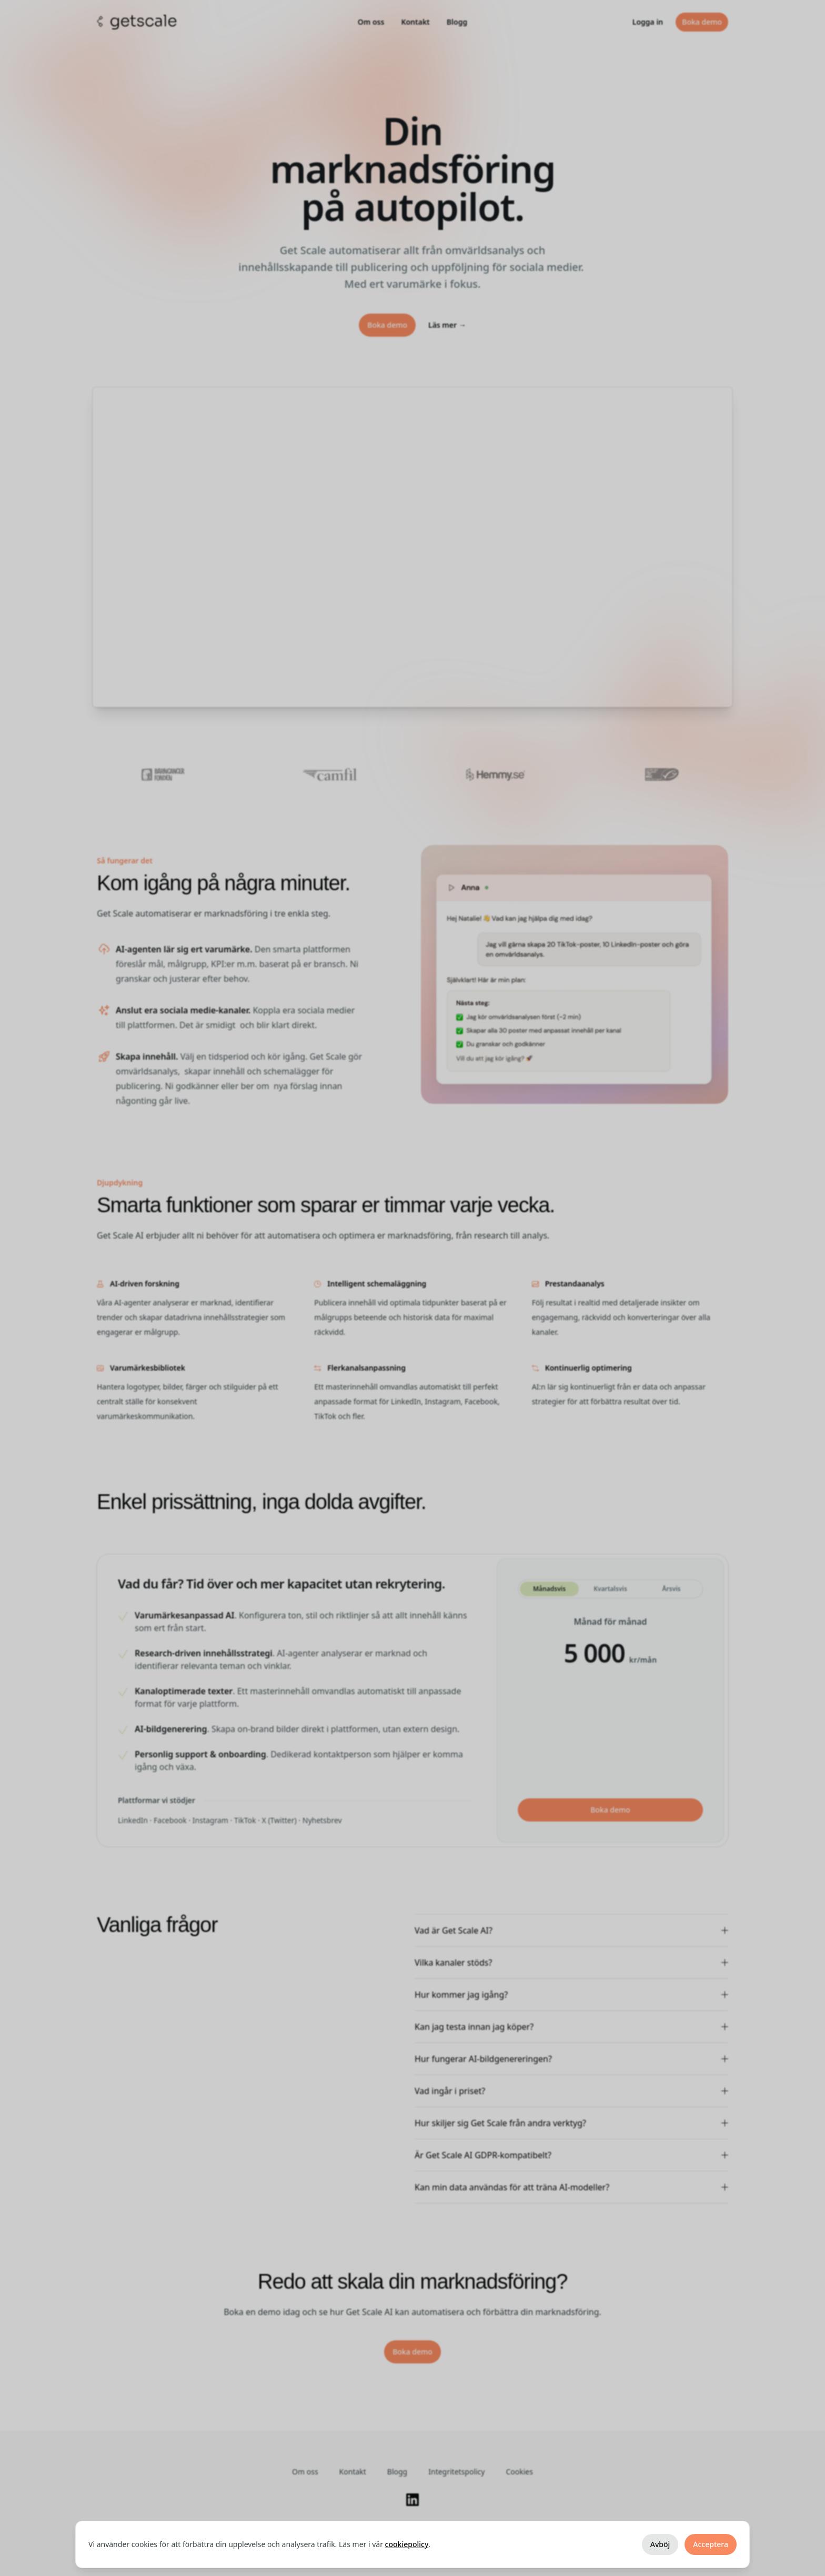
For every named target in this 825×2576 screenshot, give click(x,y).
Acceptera (710, 2544)
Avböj (660, 2544)
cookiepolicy (407, 2544)
